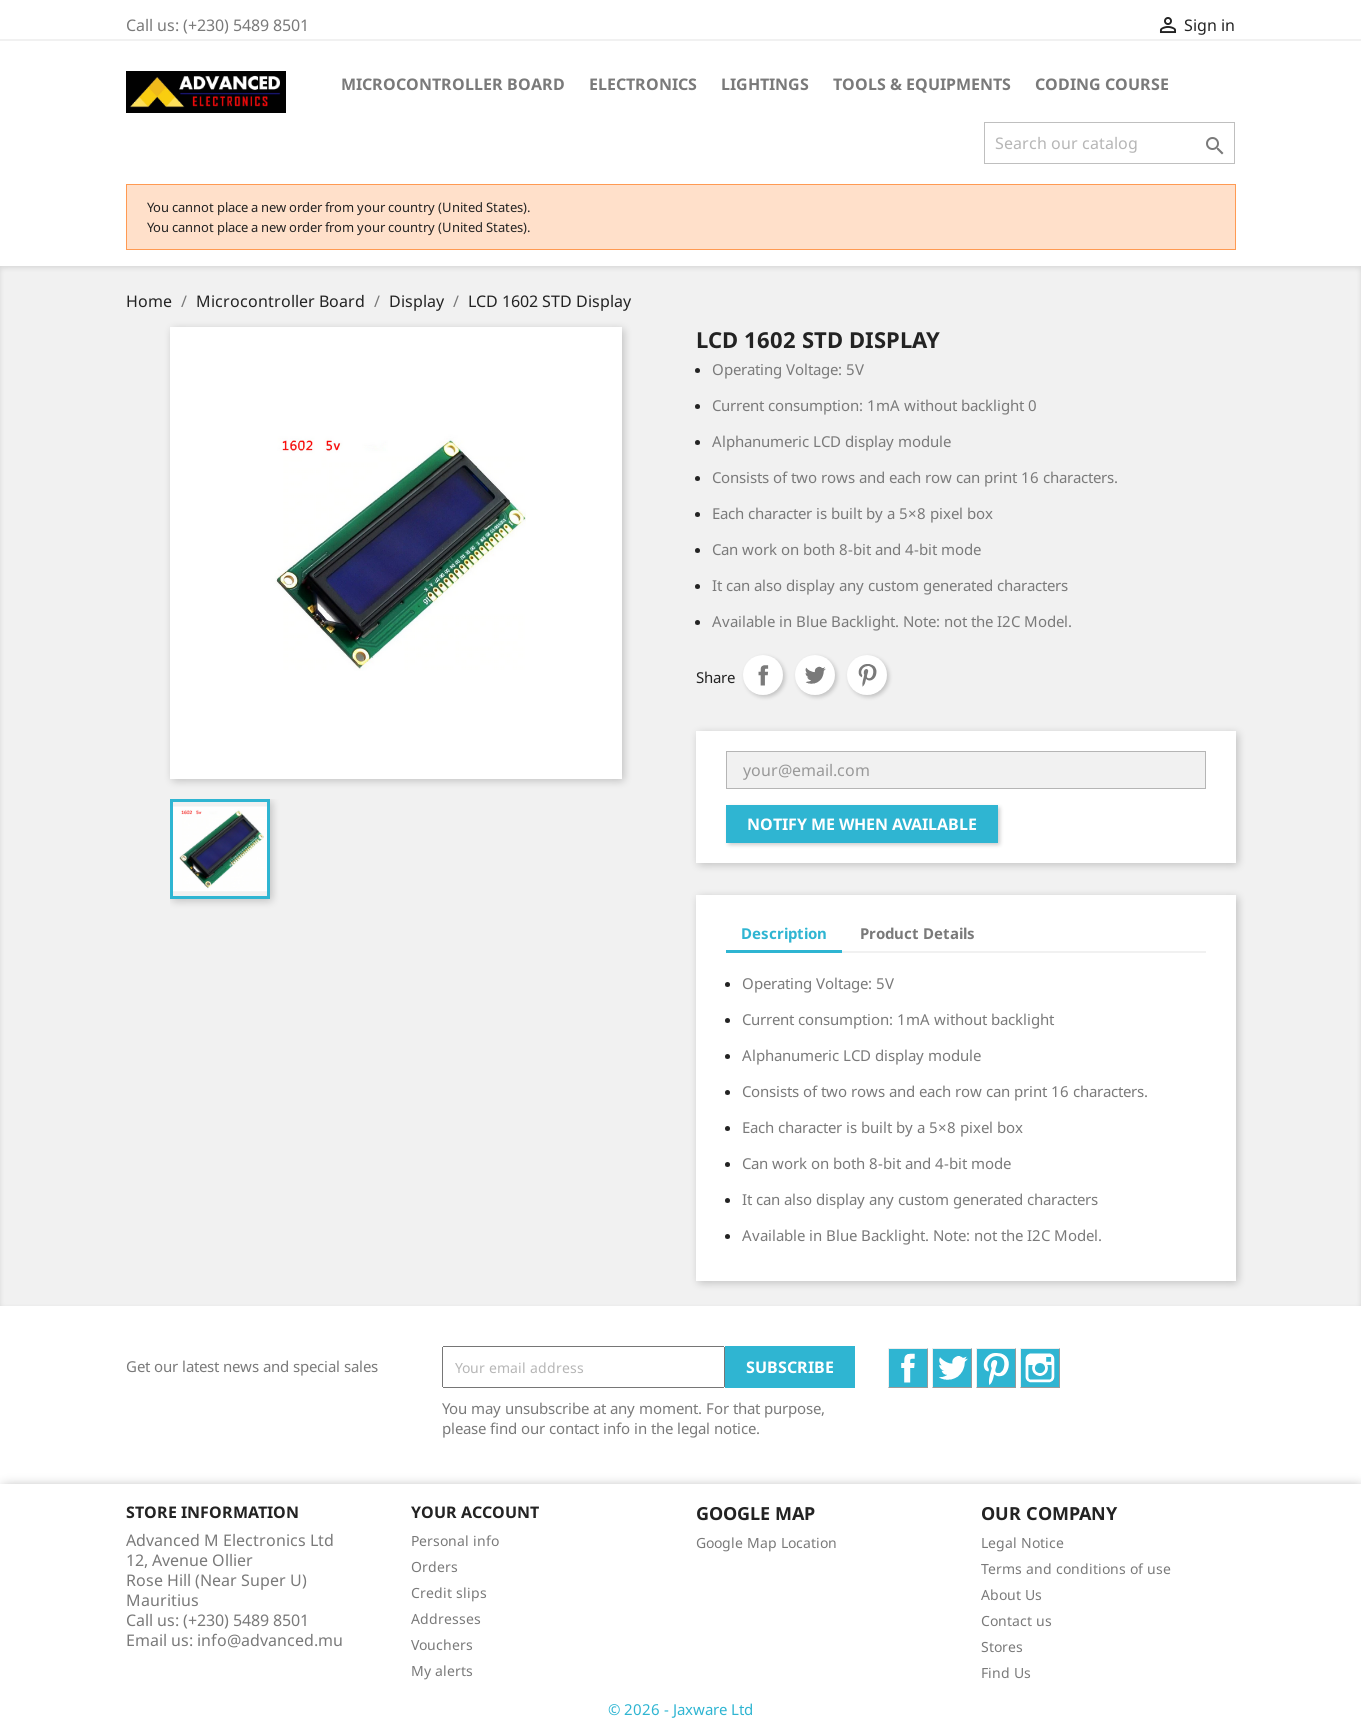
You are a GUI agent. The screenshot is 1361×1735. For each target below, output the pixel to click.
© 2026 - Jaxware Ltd (680, 1709)
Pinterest (867, 675)
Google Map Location (766, 1542)
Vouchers (442, 1644)
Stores (1002, 1646)
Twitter (971, 1359)
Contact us (1016, 1620)
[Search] (1109, 143)
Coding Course (1102, 84)
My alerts (442, 1670)
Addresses (446, 1618)
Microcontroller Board (453, 84)
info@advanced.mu (270, 1640)
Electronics (643, 84)
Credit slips (449, 1592)
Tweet (815, 675)
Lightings (765, 84)
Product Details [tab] (917, 933)
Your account (475, 1512)
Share (763, 675)
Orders (434, 1566)
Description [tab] (784, 933)
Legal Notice (1022, 1542)
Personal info (455, 1540)
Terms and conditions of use (1076, 1568)
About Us (1011, 1594)
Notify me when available (862, 824)
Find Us (1006, 1672)
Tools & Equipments (922, 84)
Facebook (927, 1359)
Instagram (1059, 1359)
